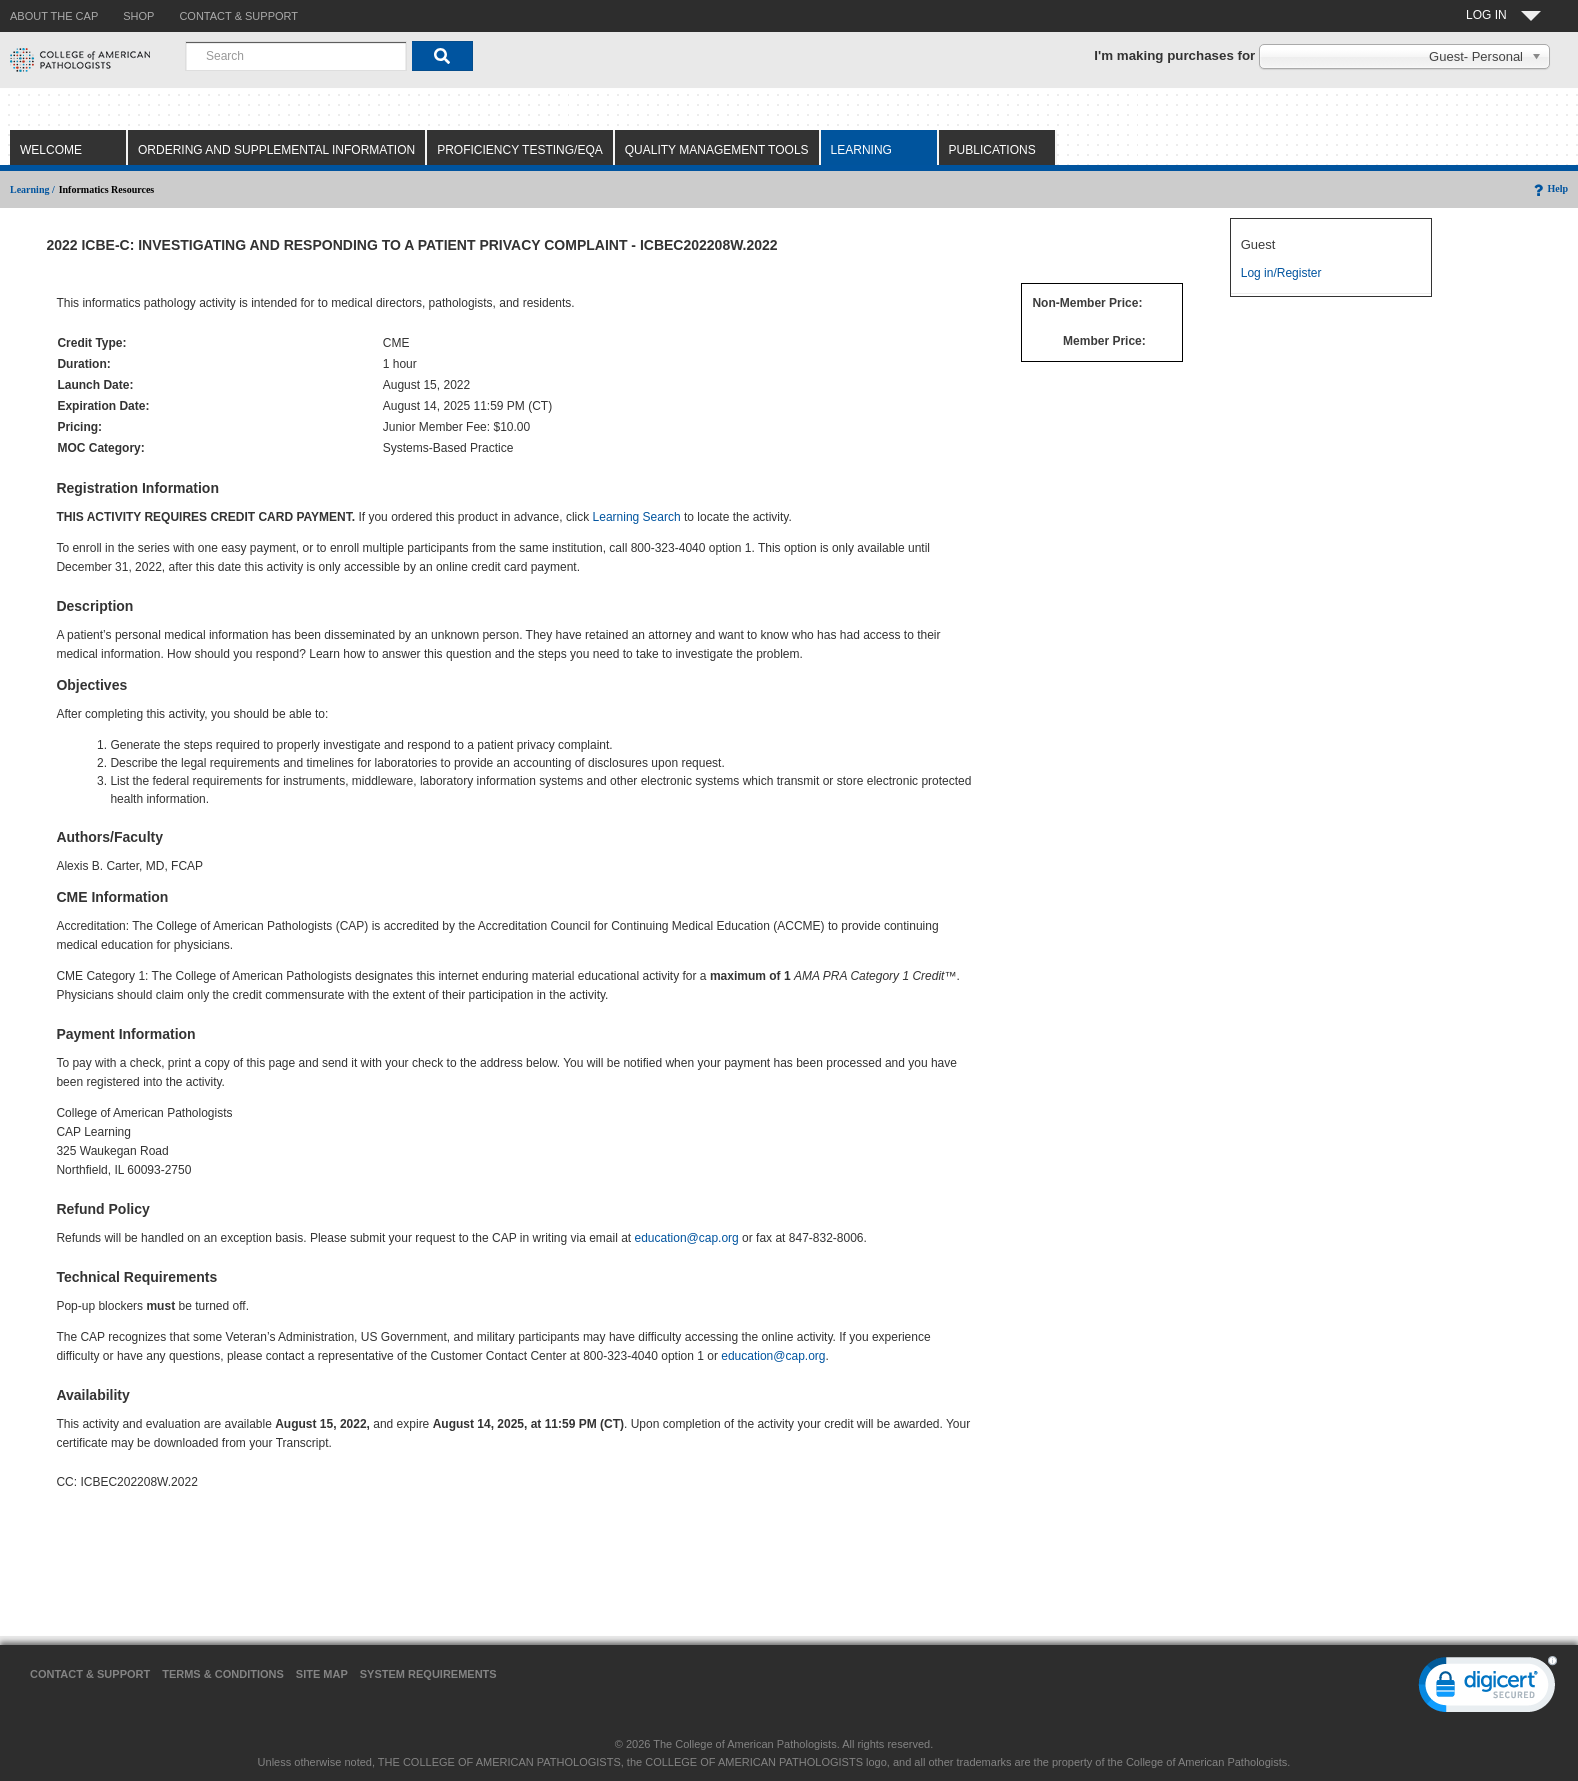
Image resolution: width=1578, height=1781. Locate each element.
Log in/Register (1281, 273)
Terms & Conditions (223, 1674)
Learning (861, 150)
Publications (992, 150)
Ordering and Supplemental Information (276, 150)
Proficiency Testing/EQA (520, 150)
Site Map (322, 1674)
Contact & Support (90, 1674)
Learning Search (637, 517)
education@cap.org (687, 1238)
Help (1549, 188)
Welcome (51, 150)
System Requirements (428, 1674)
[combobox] (296, 56)
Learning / (32, 189)
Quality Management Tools (717, 150)
